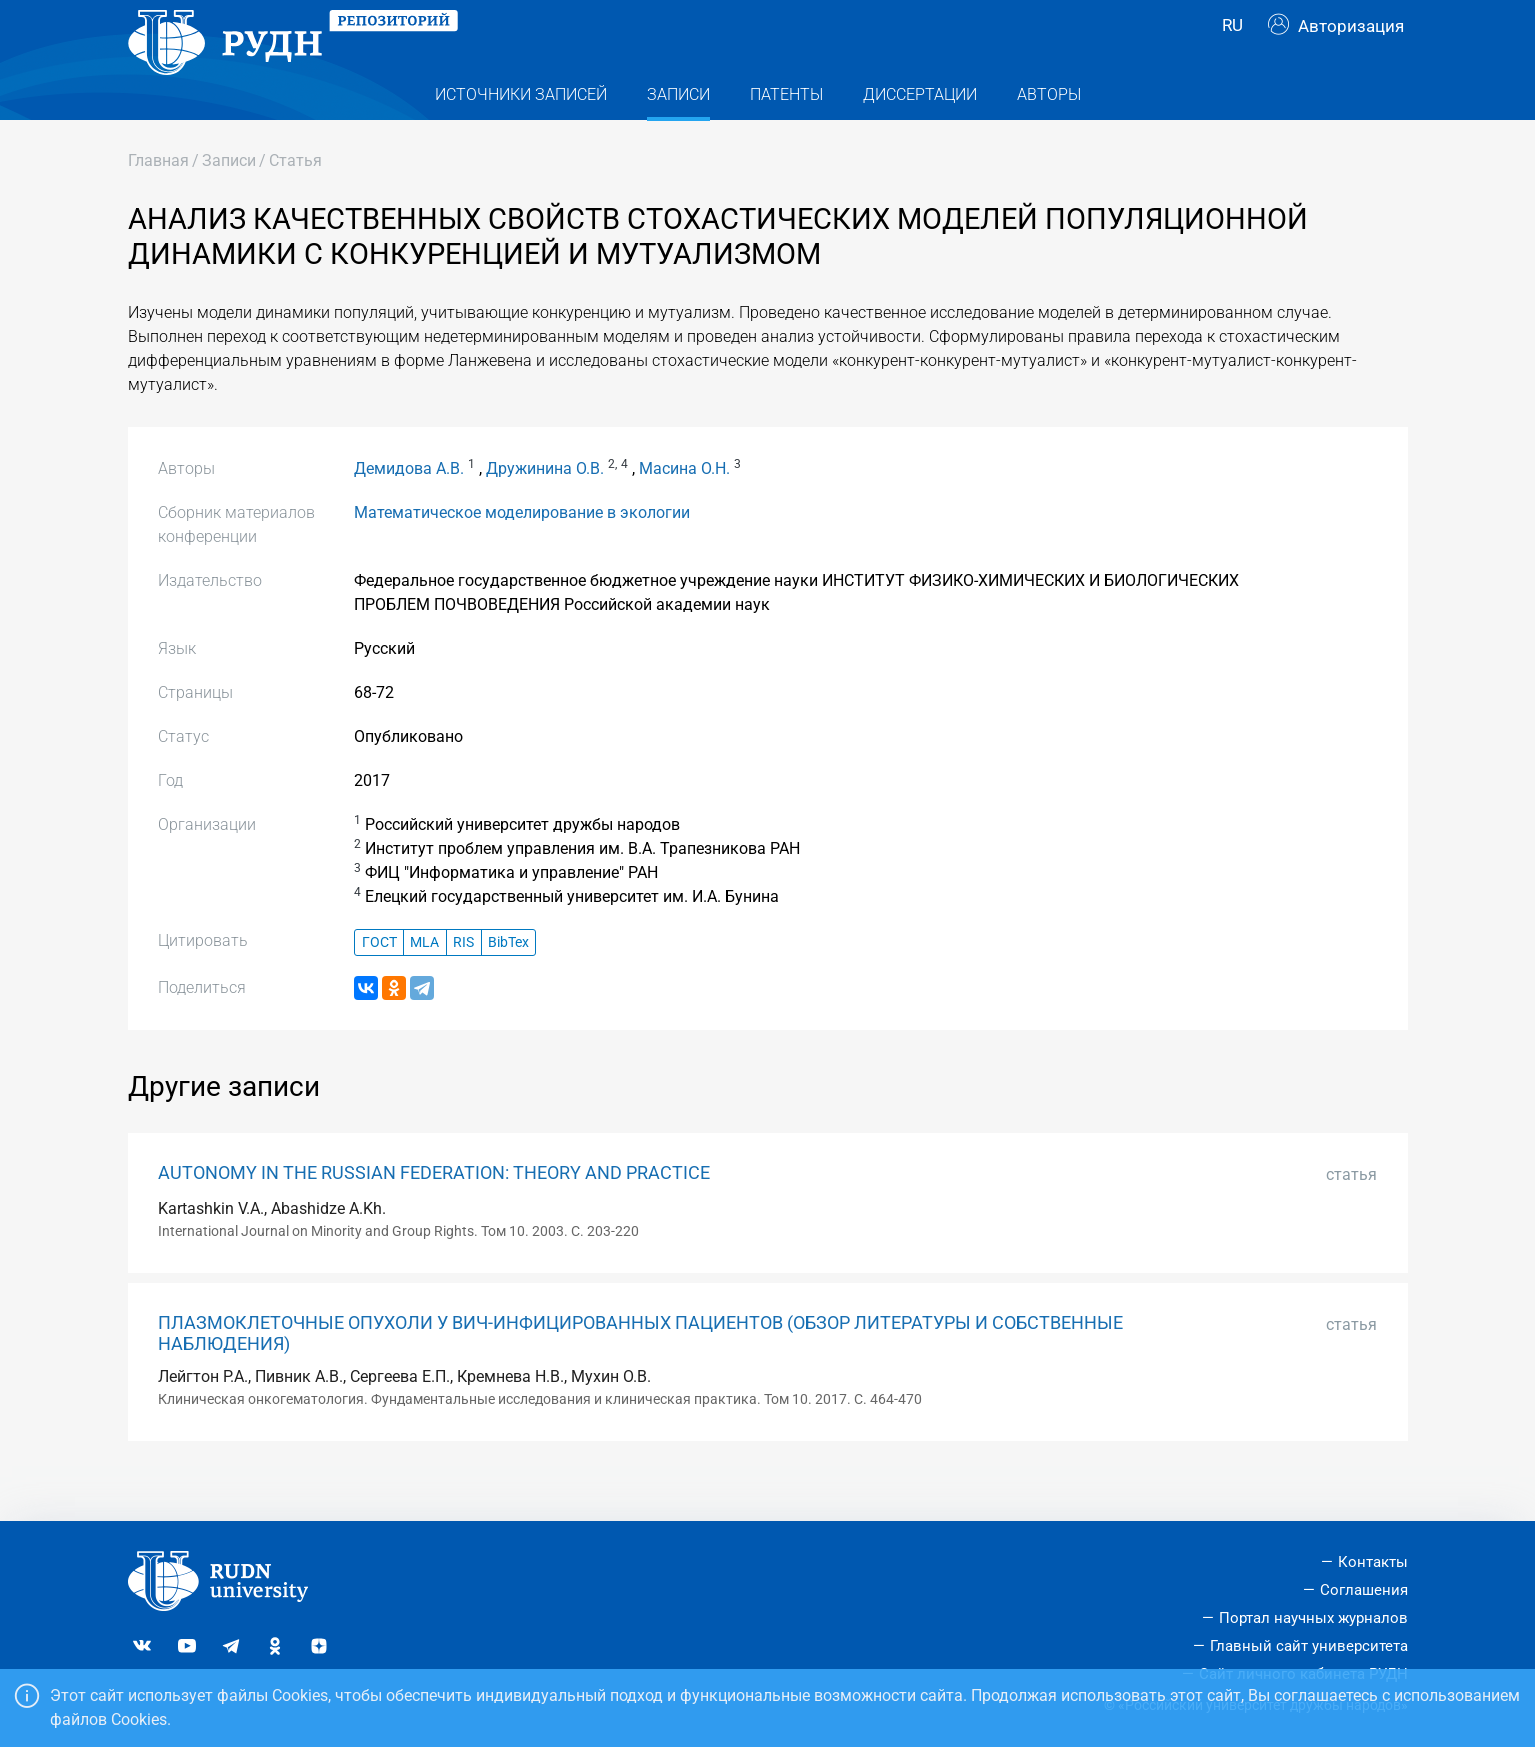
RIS (463, 982)
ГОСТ (379, 982)
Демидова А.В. (409, 508)
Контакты (1373, 1562)
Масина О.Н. (684, 508)
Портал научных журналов (1313, 1618)
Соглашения (1364, 1590)
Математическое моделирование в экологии (522, 552)
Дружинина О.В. (545, 508)
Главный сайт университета (1309, 1646)
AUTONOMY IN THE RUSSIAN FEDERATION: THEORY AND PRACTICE (434, 1213)
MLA (424, 982)
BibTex (508, 982)
